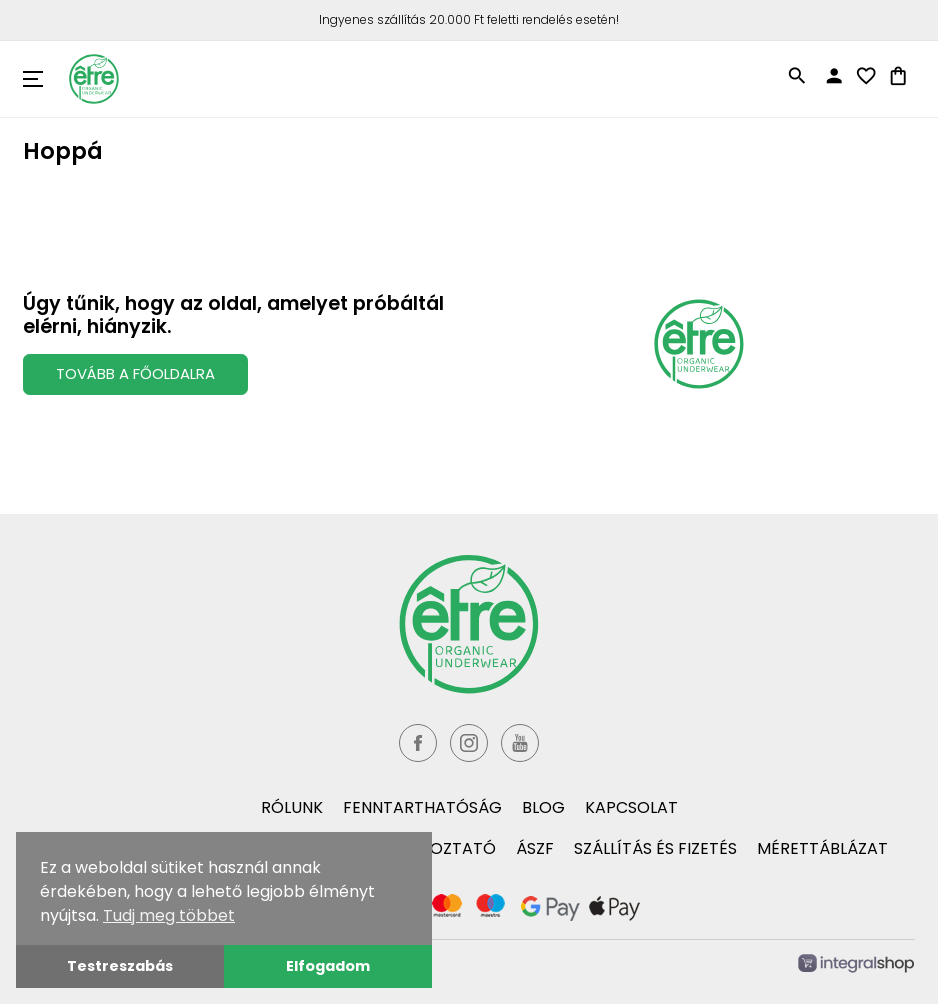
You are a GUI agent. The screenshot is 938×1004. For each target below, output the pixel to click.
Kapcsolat (631, 807)
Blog (543, 807)
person (834, 76)
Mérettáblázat (822, 848)
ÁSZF (535, 848)
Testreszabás (120, 966)
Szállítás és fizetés (655, 848)
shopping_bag (898, 76)
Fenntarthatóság (422, 807)
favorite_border (866, 76)
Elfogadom (328, 966)
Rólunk (292, 807)
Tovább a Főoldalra (135, 373)
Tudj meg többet (169, 915)
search (797, 76)
